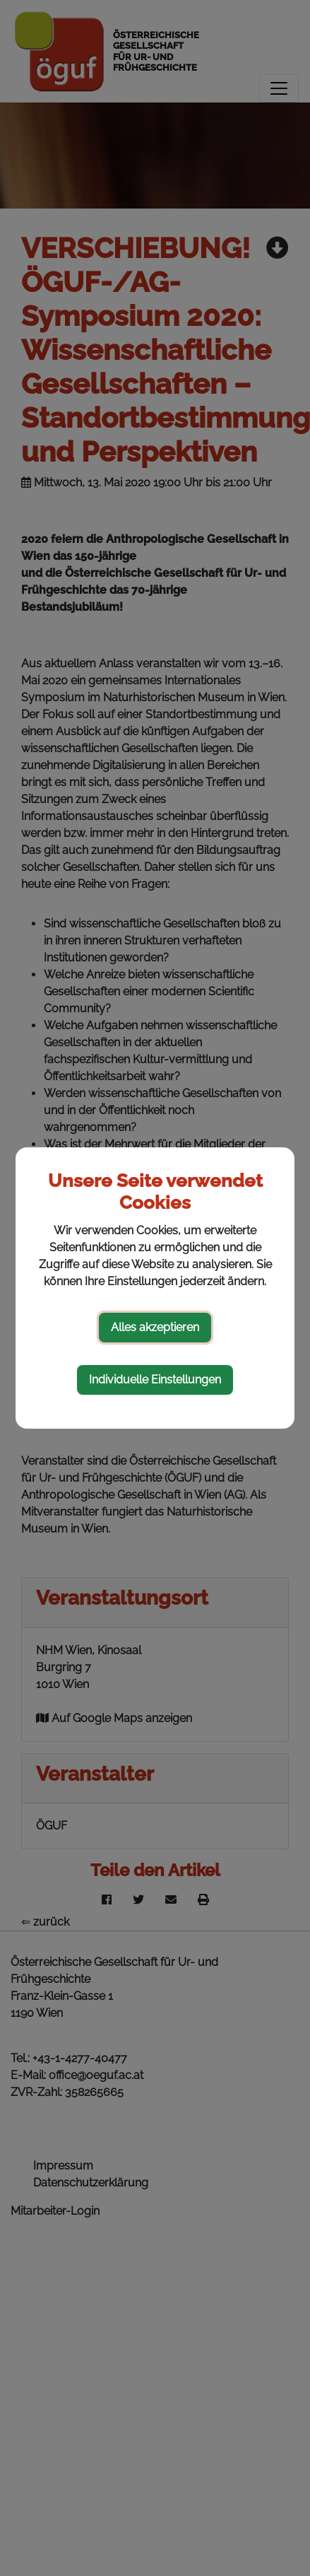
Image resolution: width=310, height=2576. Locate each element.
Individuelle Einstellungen (155, 1379)
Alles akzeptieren (155, 1327)
